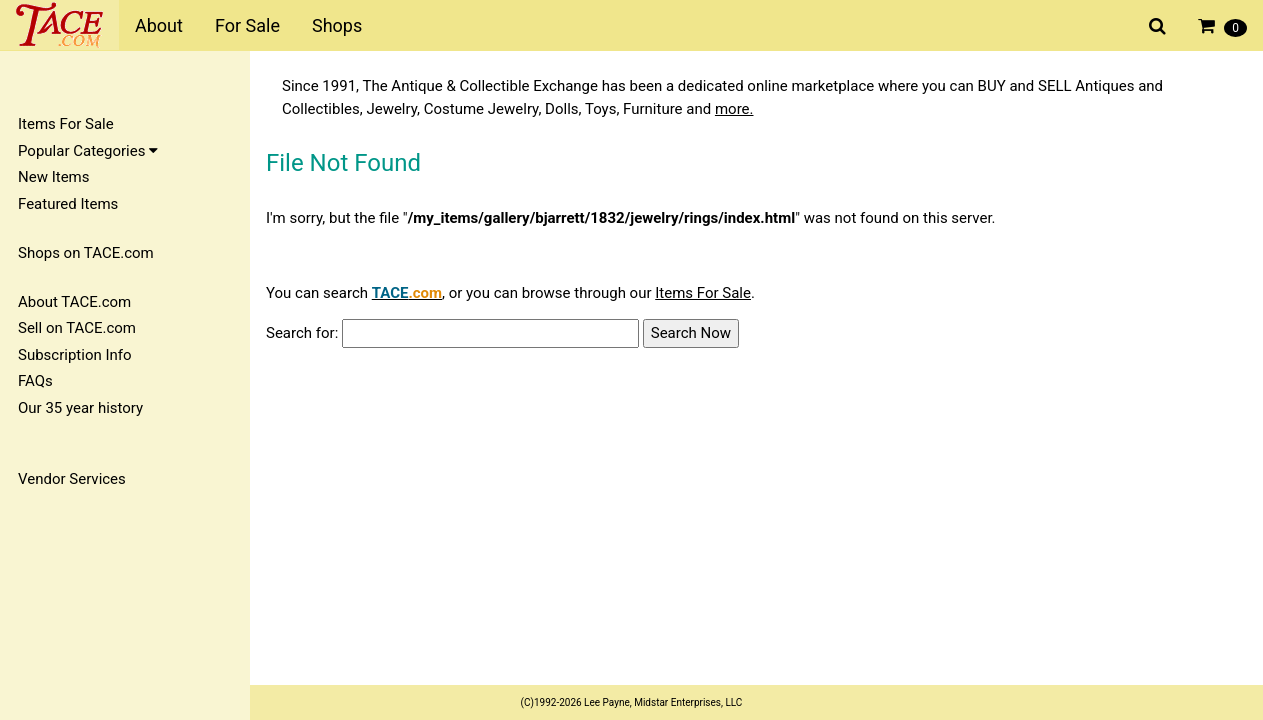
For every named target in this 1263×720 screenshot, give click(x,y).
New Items (53, 177)
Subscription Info (75, 355)
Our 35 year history (80, 408)
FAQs (35, 381)
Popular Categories (88, 151)
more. (734, 109)
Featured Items (68, 204)
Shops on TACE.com (86, 253)
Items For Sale (66, 124)
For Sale (247, 25)
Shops (337, 25)
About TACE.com (74, 302)
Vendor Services (72, 479)
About (159, 25)
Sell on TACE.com (77, 328)
